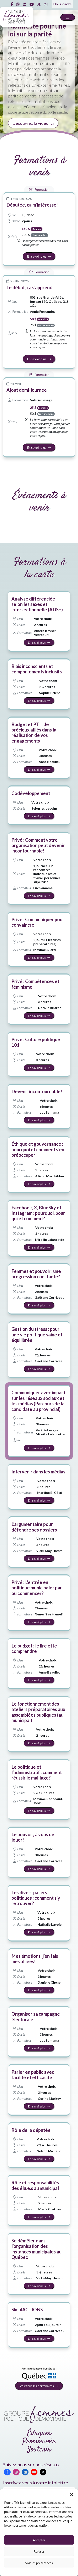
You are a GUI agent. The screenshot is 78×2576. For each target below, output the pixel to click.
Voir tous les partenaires (39, 2386)
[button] (72, 2494)
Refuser (39, 2551)
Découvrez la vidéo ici (33, 123)
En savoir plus (39, 256)
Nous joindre (62, 4)
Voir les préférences (39, 2563)
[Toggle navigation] (67, 17)
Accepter (39, 2540)
